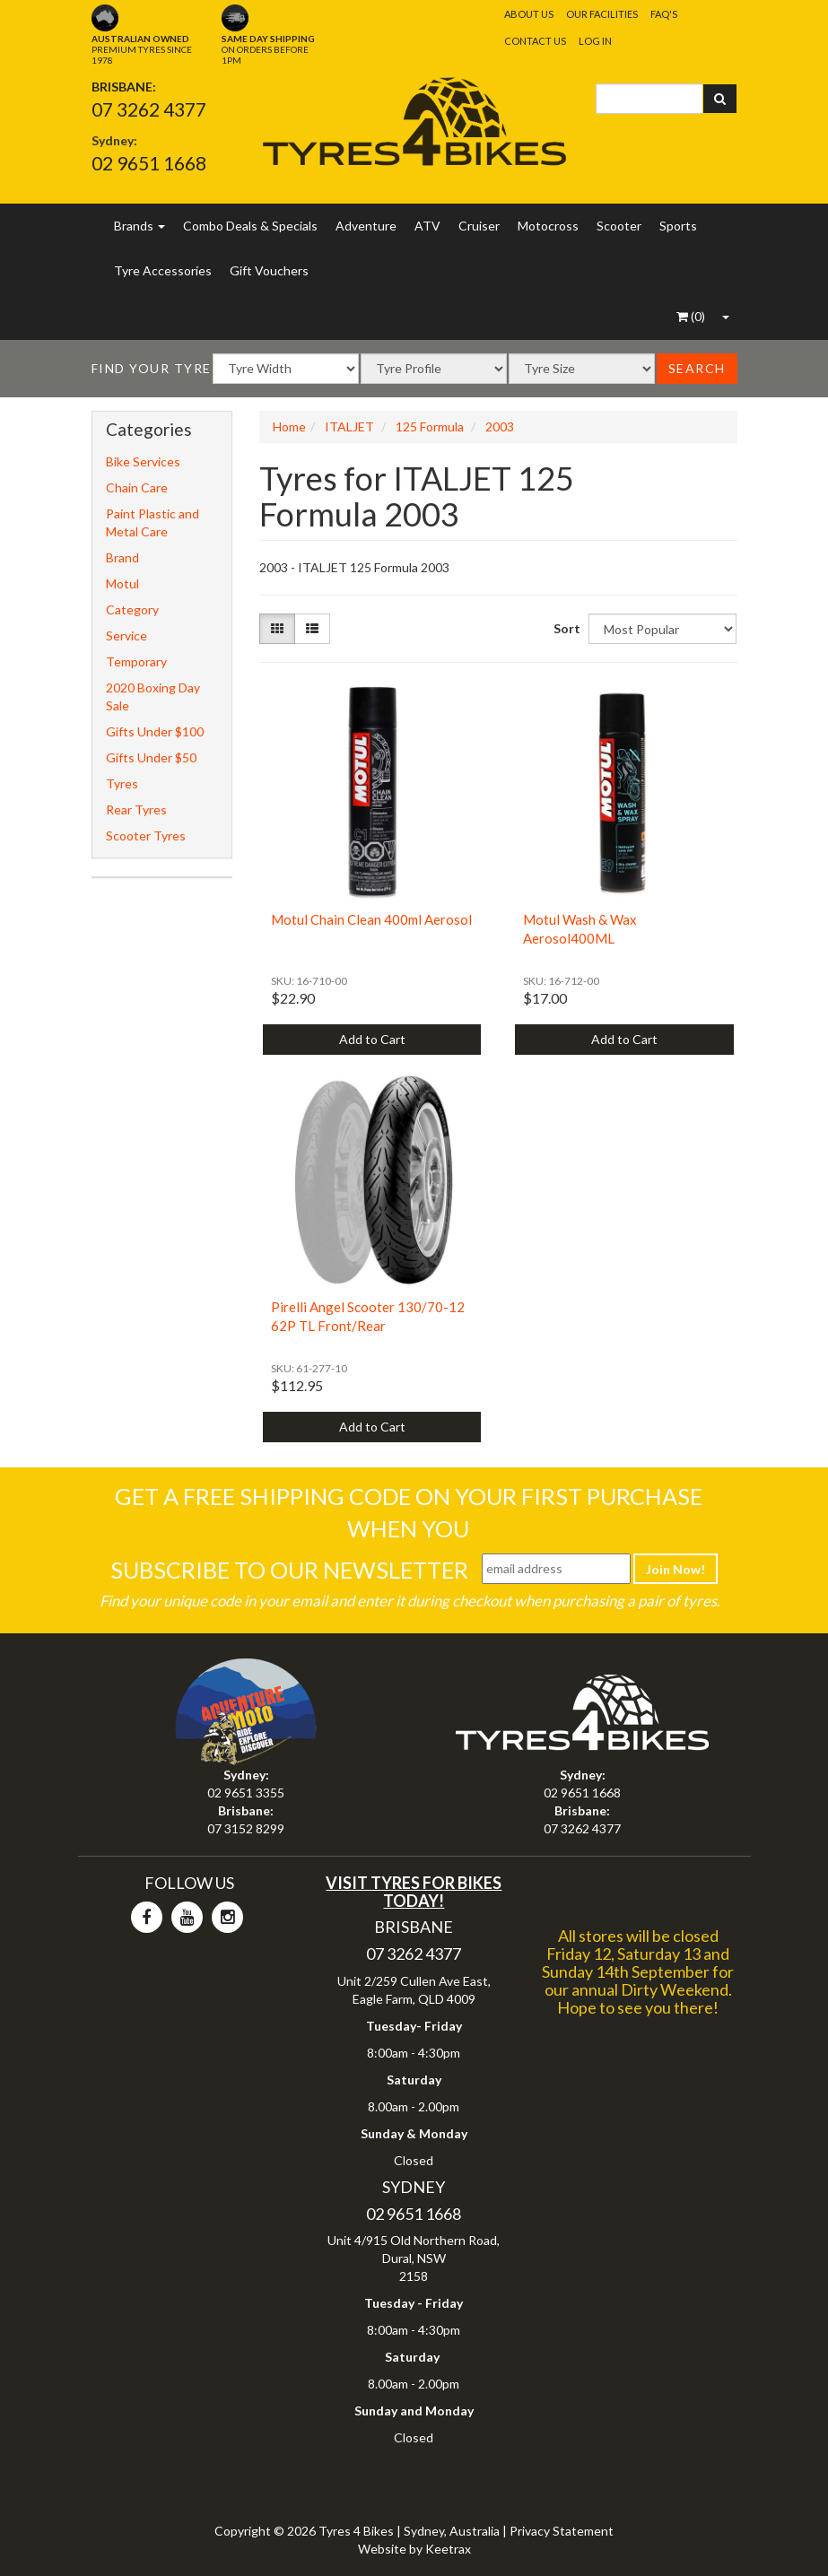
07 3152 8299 (245, 1828)
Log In (595, 41)
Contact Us (535, 41)
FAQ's (663, 14)
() (690, 316)
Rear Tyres (136, 809)
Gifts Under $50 (151, 757)
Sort (564, 628)
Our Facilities (602, 14)
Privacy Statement (562, 2530)
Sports (678, 225)
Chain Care (137, 487)
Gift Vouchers (269, 270)
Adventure (366, 225)
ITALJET (349, 426)
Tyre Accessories (163, 270)
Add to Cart (372, 1039)
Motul (122, 583)
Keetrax (448, 2548)
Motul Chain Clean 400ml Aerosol (371, 919)
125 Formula (430, 426)
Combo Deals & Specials (250, 225)
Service (126, 635)
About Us (528, 14)
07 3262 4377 (149, 109)
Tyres (122, 783)
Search (697, 368)
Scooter (619, 225)
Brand (122, 557)
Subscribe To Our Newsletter (289, 1569)
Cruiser (479, 225)
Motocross (548, 225)
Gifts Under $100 (155, 731)
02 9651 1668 (149, 163)
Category (132, 609)
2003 (499, 426)
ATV (427, 225)
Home (289, 426)
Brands (139, 225)
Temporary (136, 661)
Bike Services (143, 461)
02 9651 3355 (245, 1792)
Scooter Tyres (146, 835)
